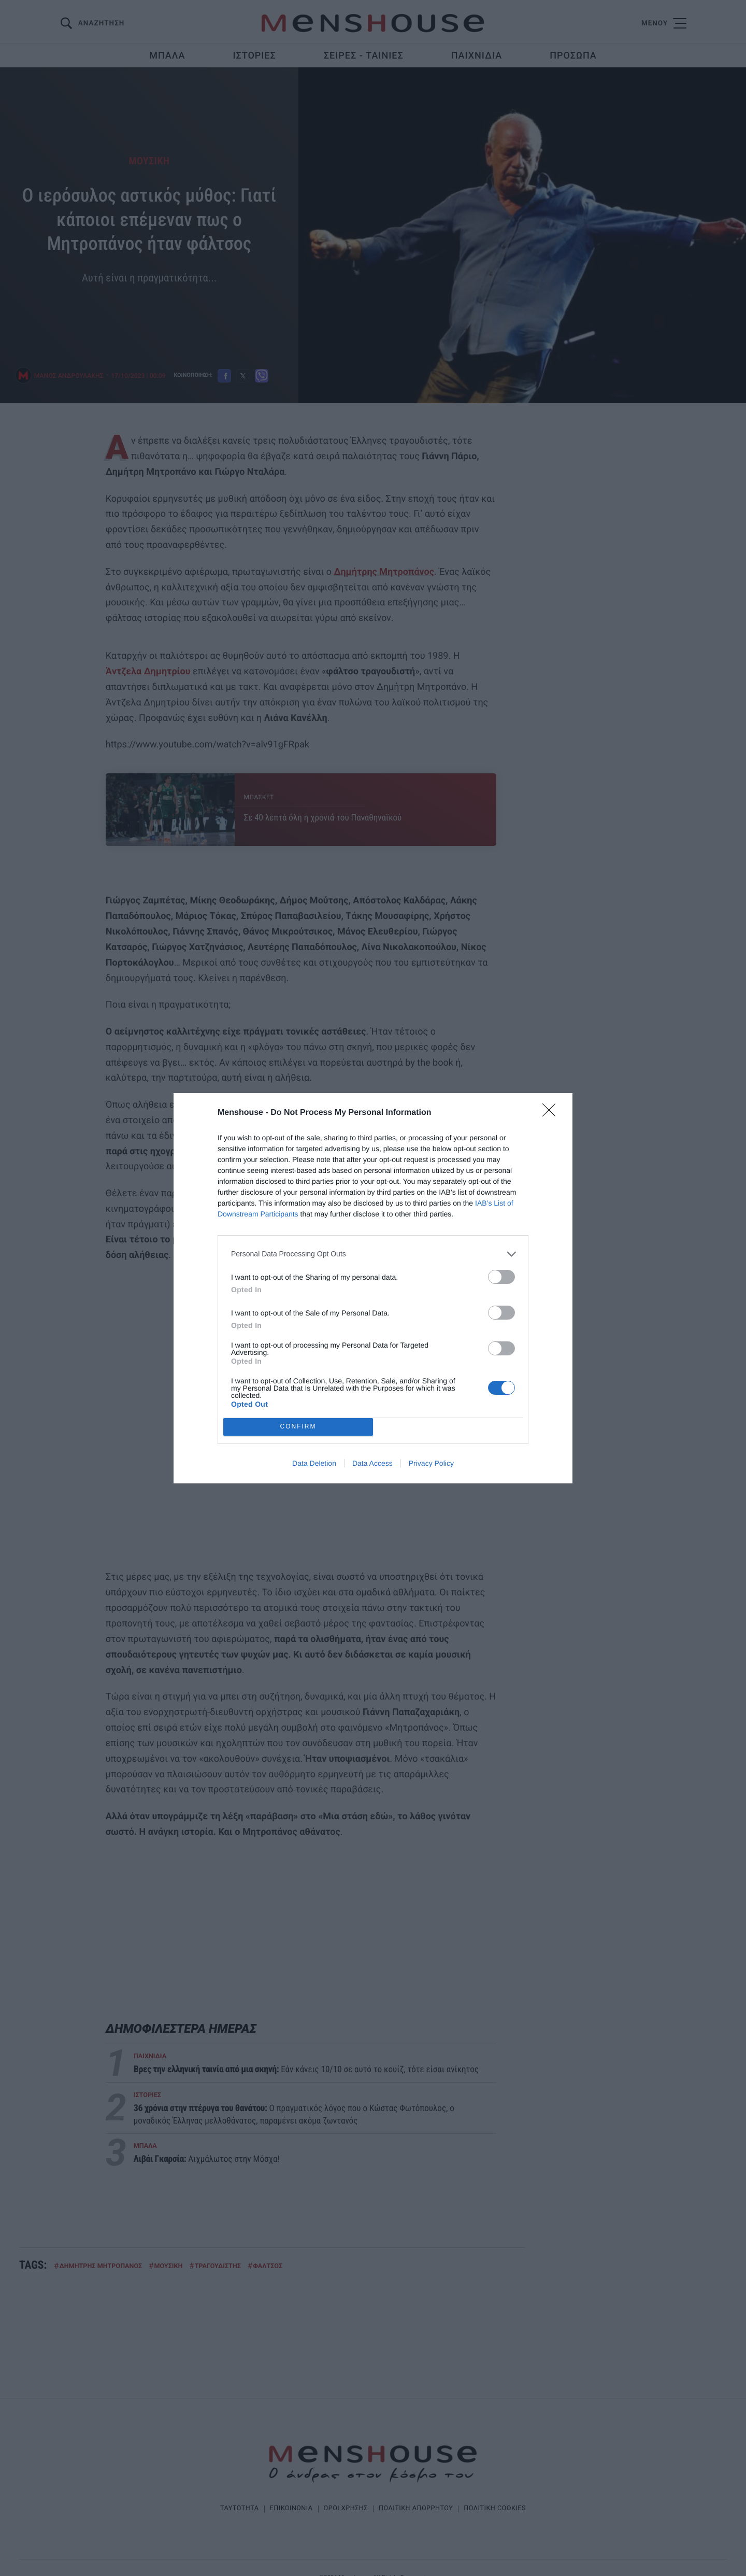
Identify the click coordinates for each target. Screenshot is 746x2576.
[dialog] (373, 1288)
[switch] (501, 1277)
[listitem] (373, 1254)
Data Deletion (314, 1463)
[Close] (552, 1113)
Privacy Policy (431, 1463)
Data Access (372, 1463)
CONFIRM (298, 1426)
